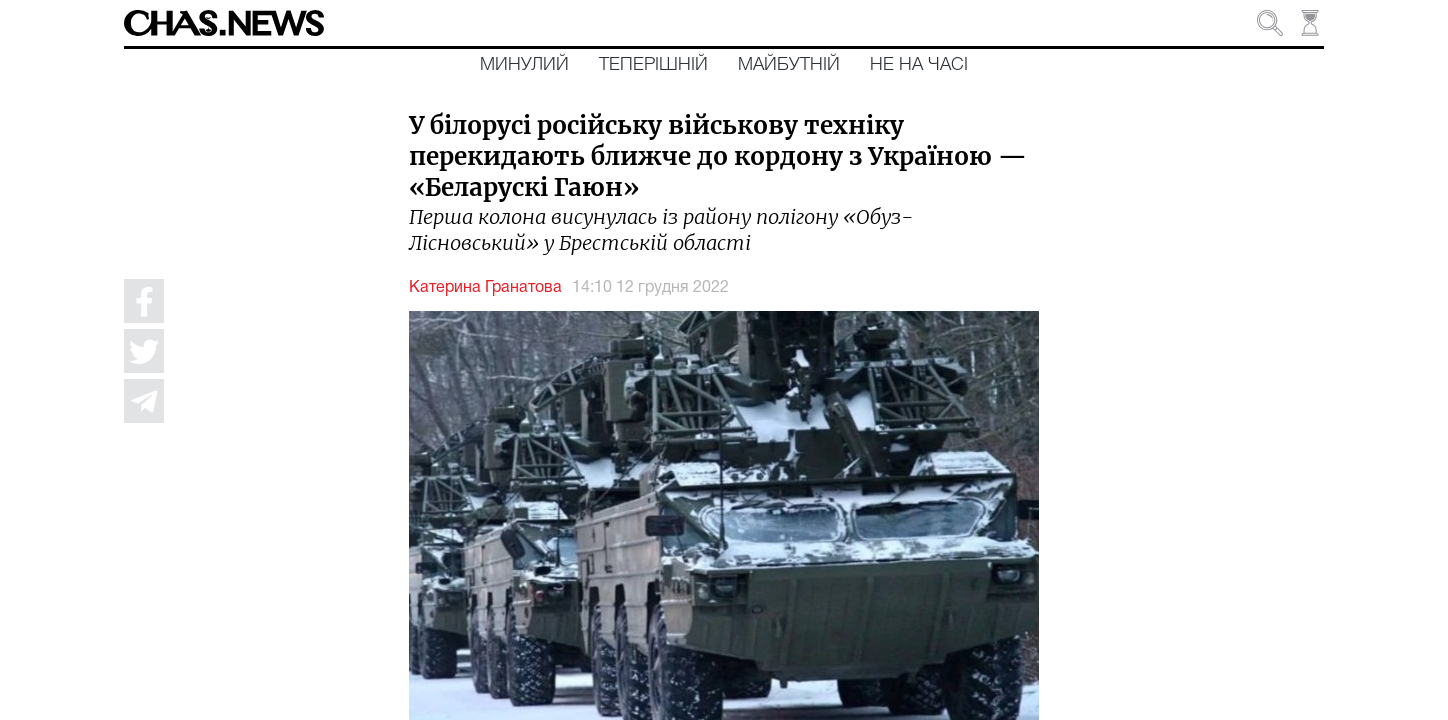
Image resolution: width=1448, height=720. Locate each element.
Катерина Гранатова (485, 288)
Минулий (524, 65)
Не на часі (919, 65)
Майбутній (789, 65)
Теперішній (653, 65)
